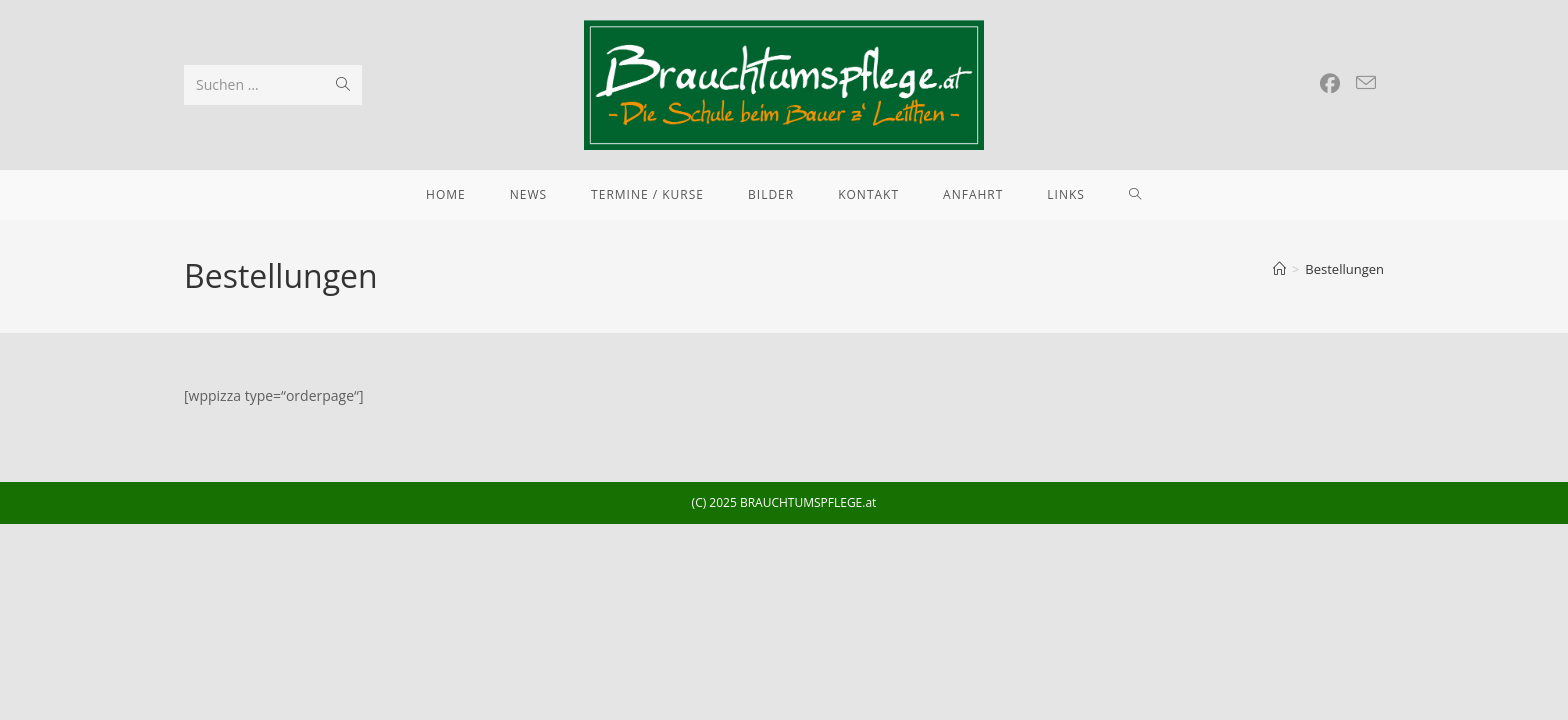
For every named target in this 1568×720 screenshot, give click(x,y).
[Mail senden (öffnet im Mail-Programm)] (1366, 83)
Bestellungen (1344, 269)
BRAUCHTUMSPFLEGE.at (808, 502)
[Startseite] (1279, 269)
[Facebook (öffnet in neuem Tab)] (1330, 84)
